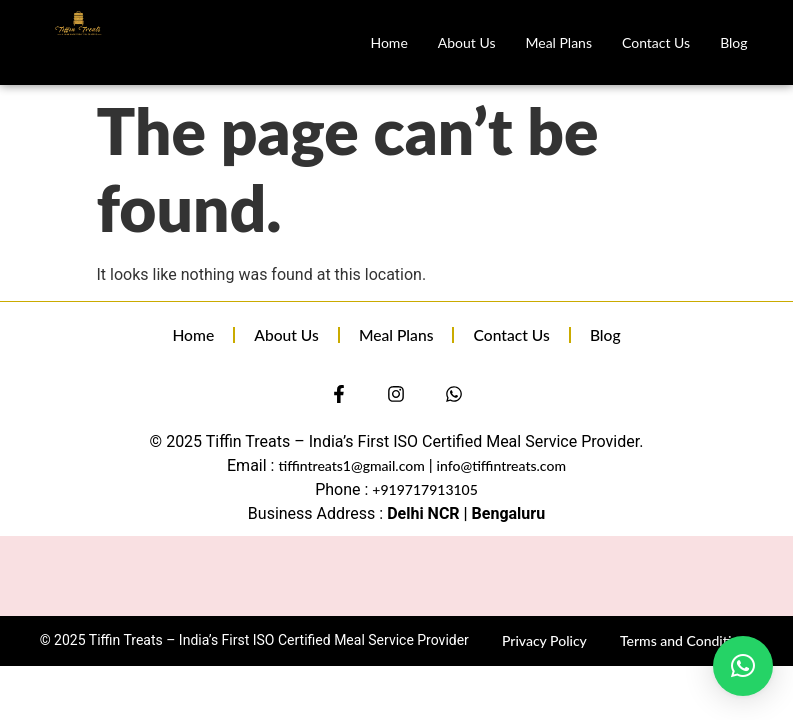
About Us (467, 42)
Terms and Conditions (686, 640)
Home (388, 42)
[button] (743, 666)
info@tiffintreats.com (501, 465)
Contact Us (656, 42)
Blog (733, 42)
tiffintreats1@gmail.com (351, 465)
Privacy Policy (544, 640)
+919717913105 (425, 489)
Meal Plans (558, 42)
